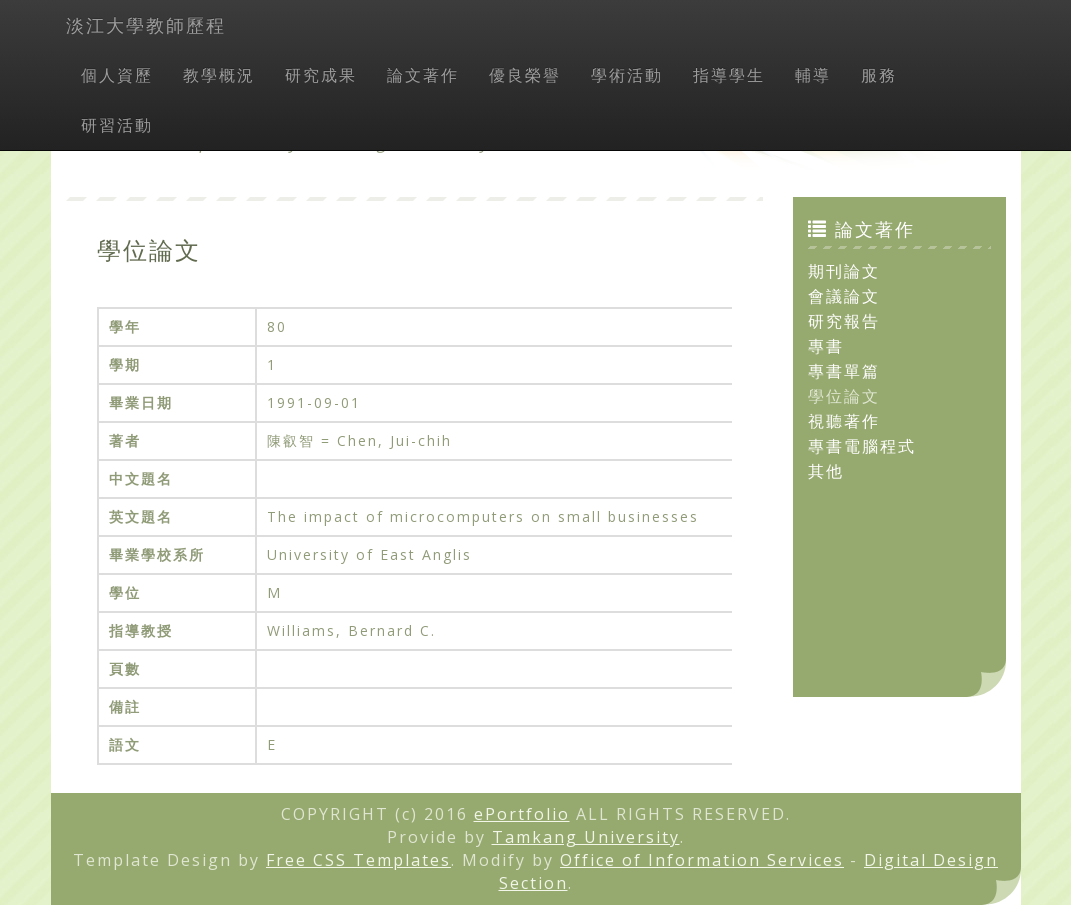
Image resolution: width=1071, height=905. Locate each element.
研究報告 (844, 321)
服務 (879, 75)
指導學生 (729, 75)
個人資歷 (117, 75)
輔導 (813, 75)
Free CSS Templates (358, 860)
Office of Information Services (702, 860)
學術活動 (627, 75)
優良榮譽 (525, 75)
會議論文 (844, 296)
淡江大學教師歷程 (146, 25)
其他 (826, 471)
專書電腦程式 (862, 446)
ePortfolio (522, 814)
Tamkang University (586, 837)
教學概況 (219, 75)
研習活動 (117, 125)
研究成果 (321, 75)
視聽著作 (844, 421)
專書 (826, 346)
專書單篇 (844, 371)
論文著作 (423, 75)
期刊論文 (844, 271)
